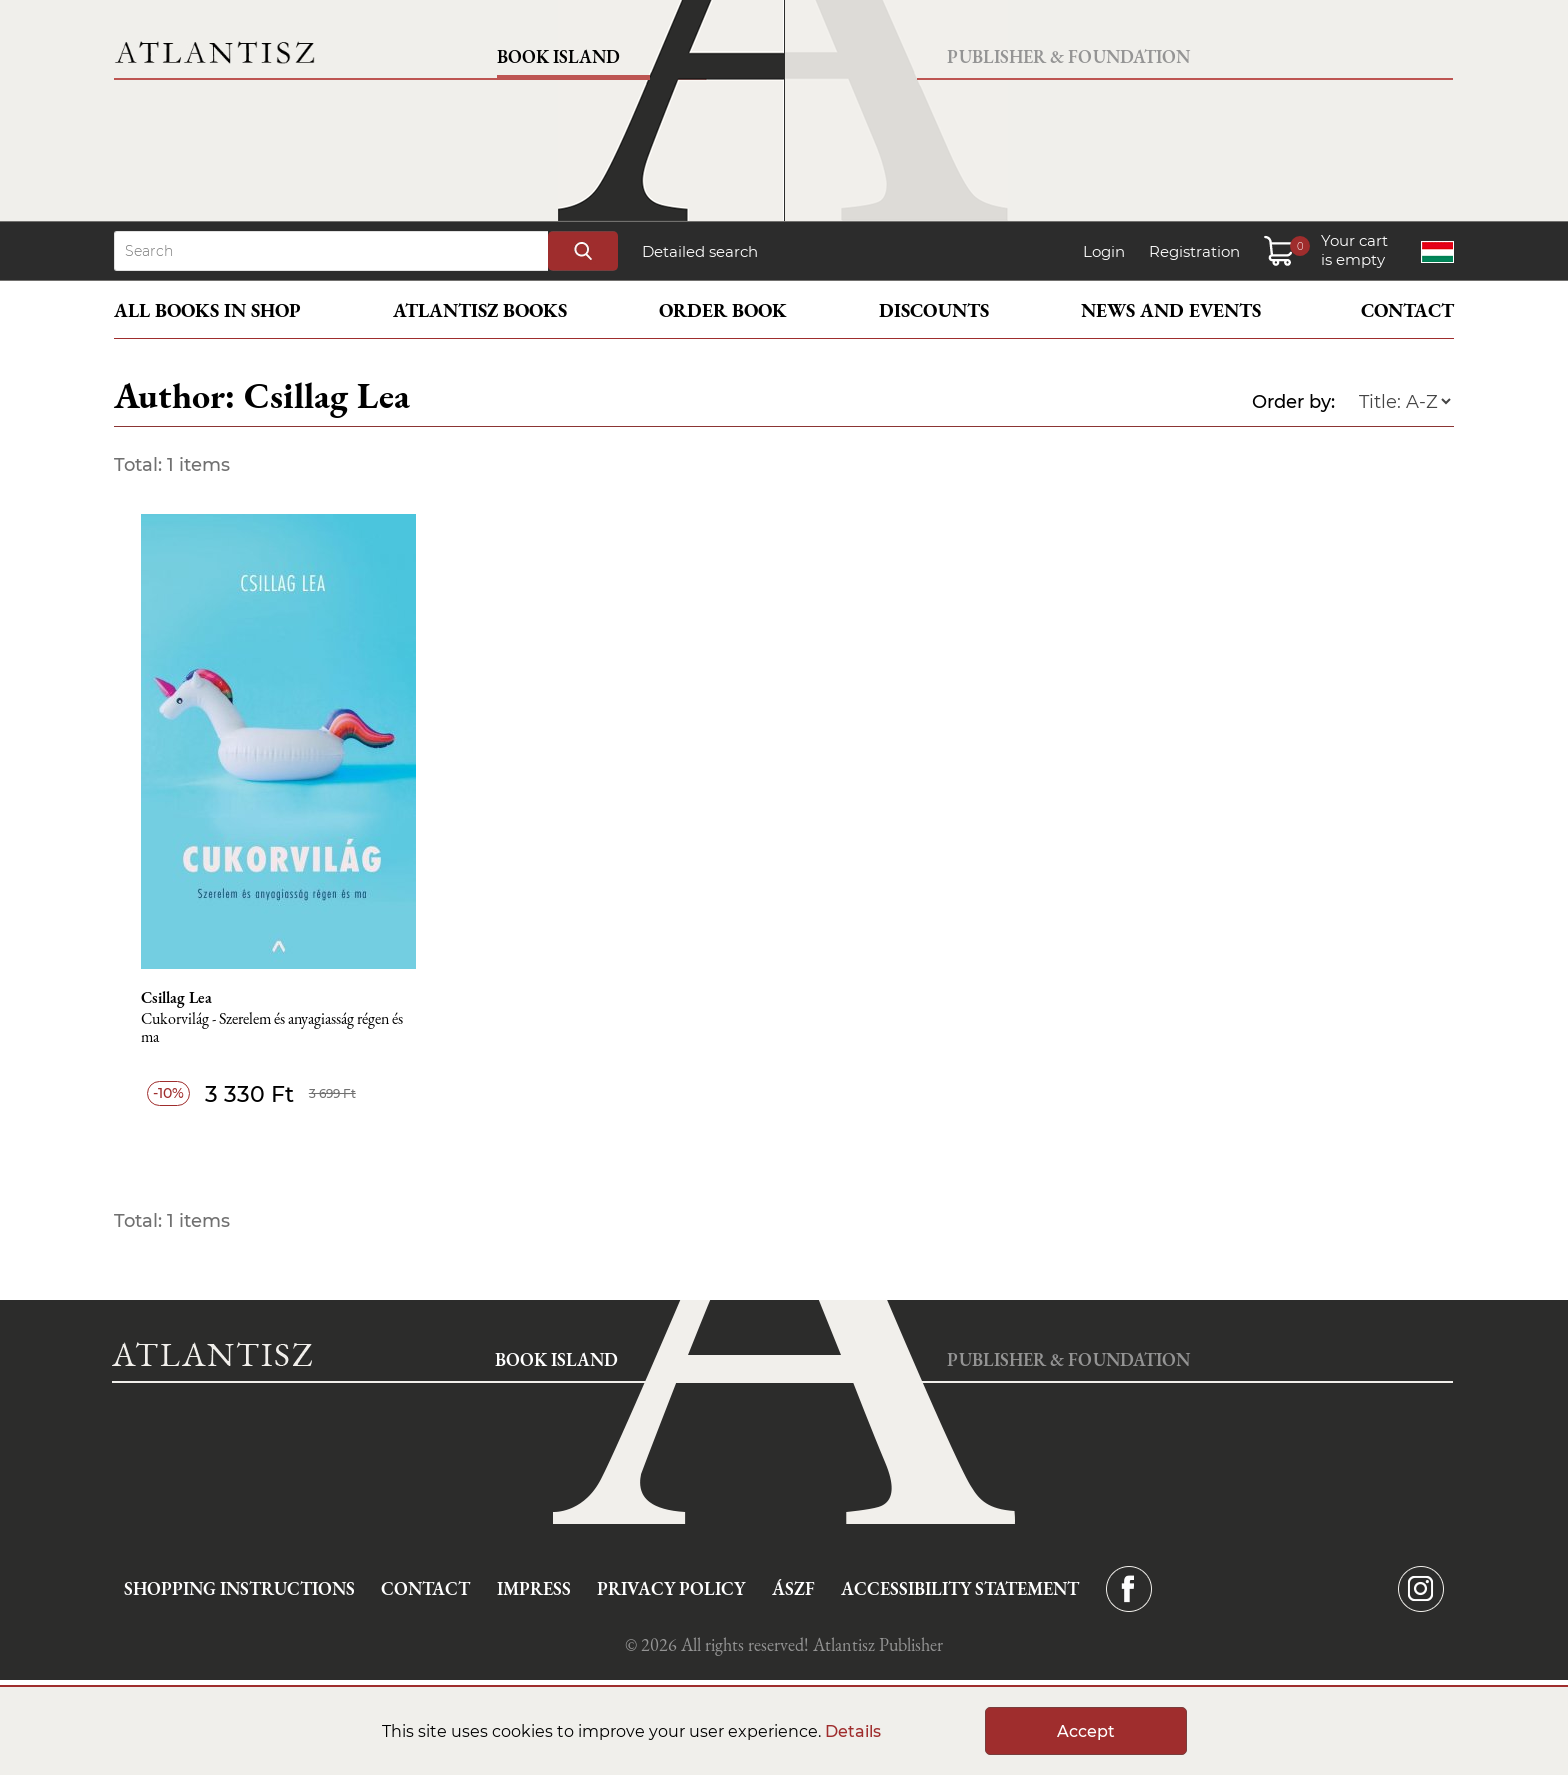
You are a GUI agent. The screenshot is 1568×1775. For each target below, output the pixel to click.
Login (1104, 251)
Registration (1194, 251)
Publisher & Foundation (1068, 56)
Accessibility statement (960, 1588)
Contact (1407, 310)
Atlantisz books (480, 310)
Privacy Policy (671, 1588)
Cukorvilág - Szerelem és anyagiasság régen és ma (272, 1028)
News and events (1171, 310)
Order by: (1293, 402)
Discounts (934, 310)
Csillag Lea (176, 998)
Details (853, 1731)
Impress (534, 1588)
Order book (723, 310)
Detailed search (700, 251)
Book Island (558, 56)
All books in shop (207, 310)
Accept (1086, 1731)
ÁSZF (793, 1588)
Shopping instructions (239, 1588)
